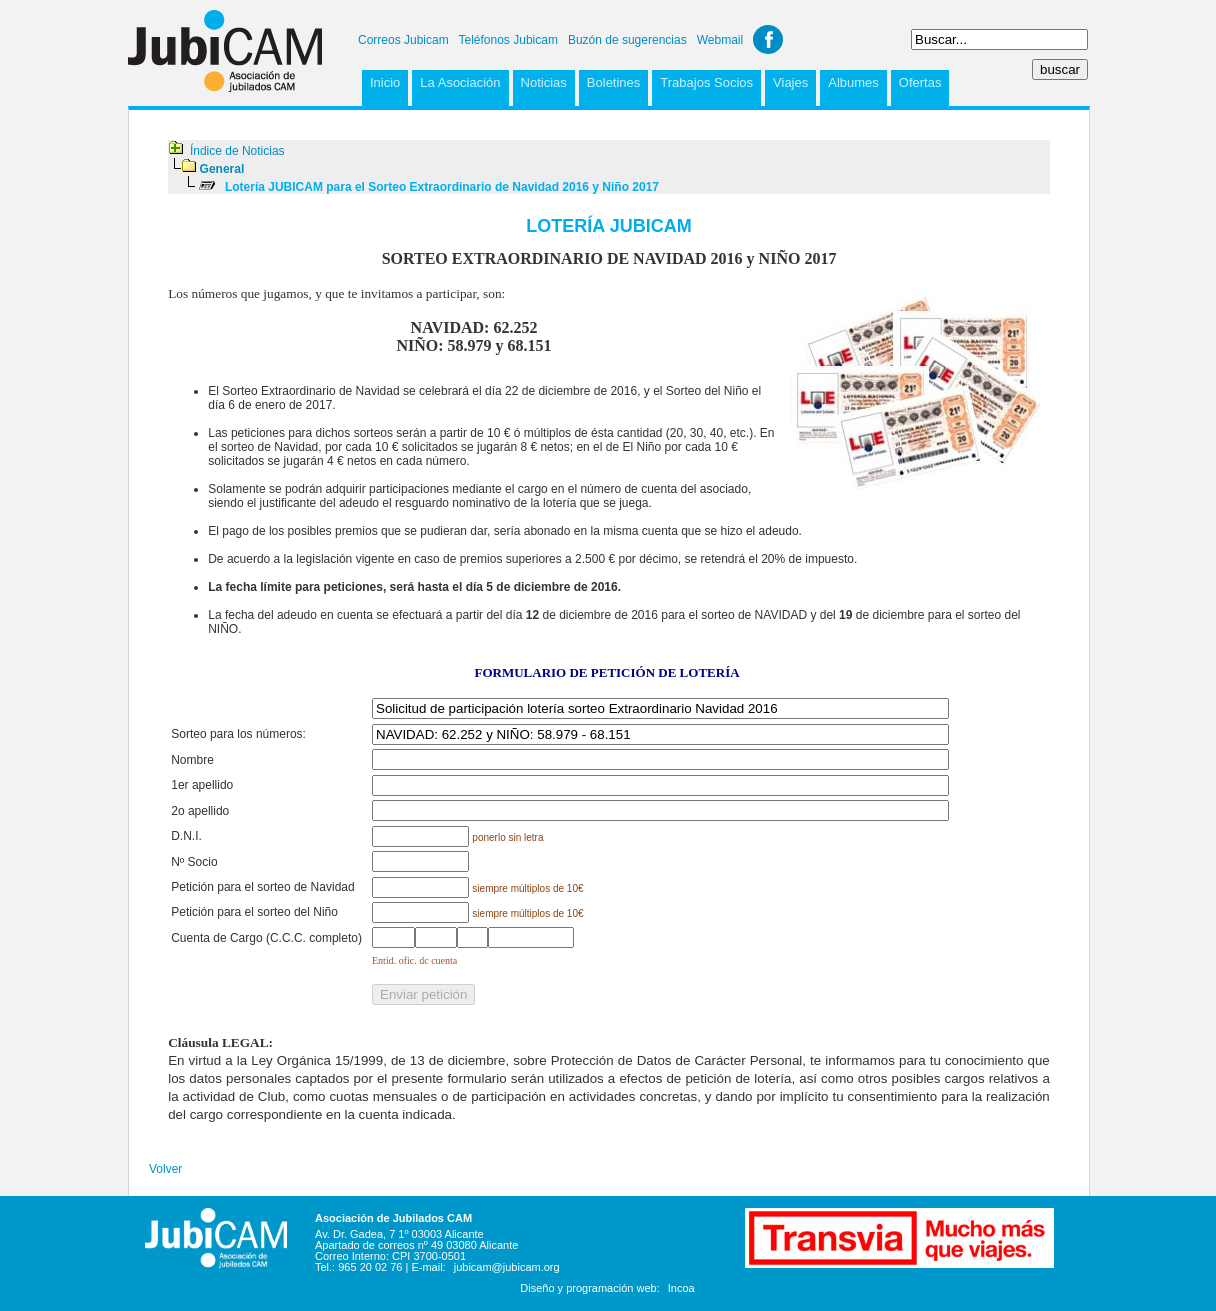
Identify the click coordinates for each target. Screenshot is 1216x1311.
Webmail (720, 40)
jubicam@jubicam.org (507, 1267)
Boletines (613, 82)
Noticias (544, 82)
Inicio (385, 82)
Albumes (853, 82)
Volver (165, 1169)
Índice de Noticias (237, 151)
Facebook (768, 39)
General (222, 169)
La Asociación (460, 82)
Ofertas (920, 82)
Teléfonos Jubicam (508, 40)
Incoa (681, 1288)
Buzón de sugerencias (627, 40)
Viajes (790, 82)
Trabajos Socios (706, 82)
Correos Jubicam (403, 40)
